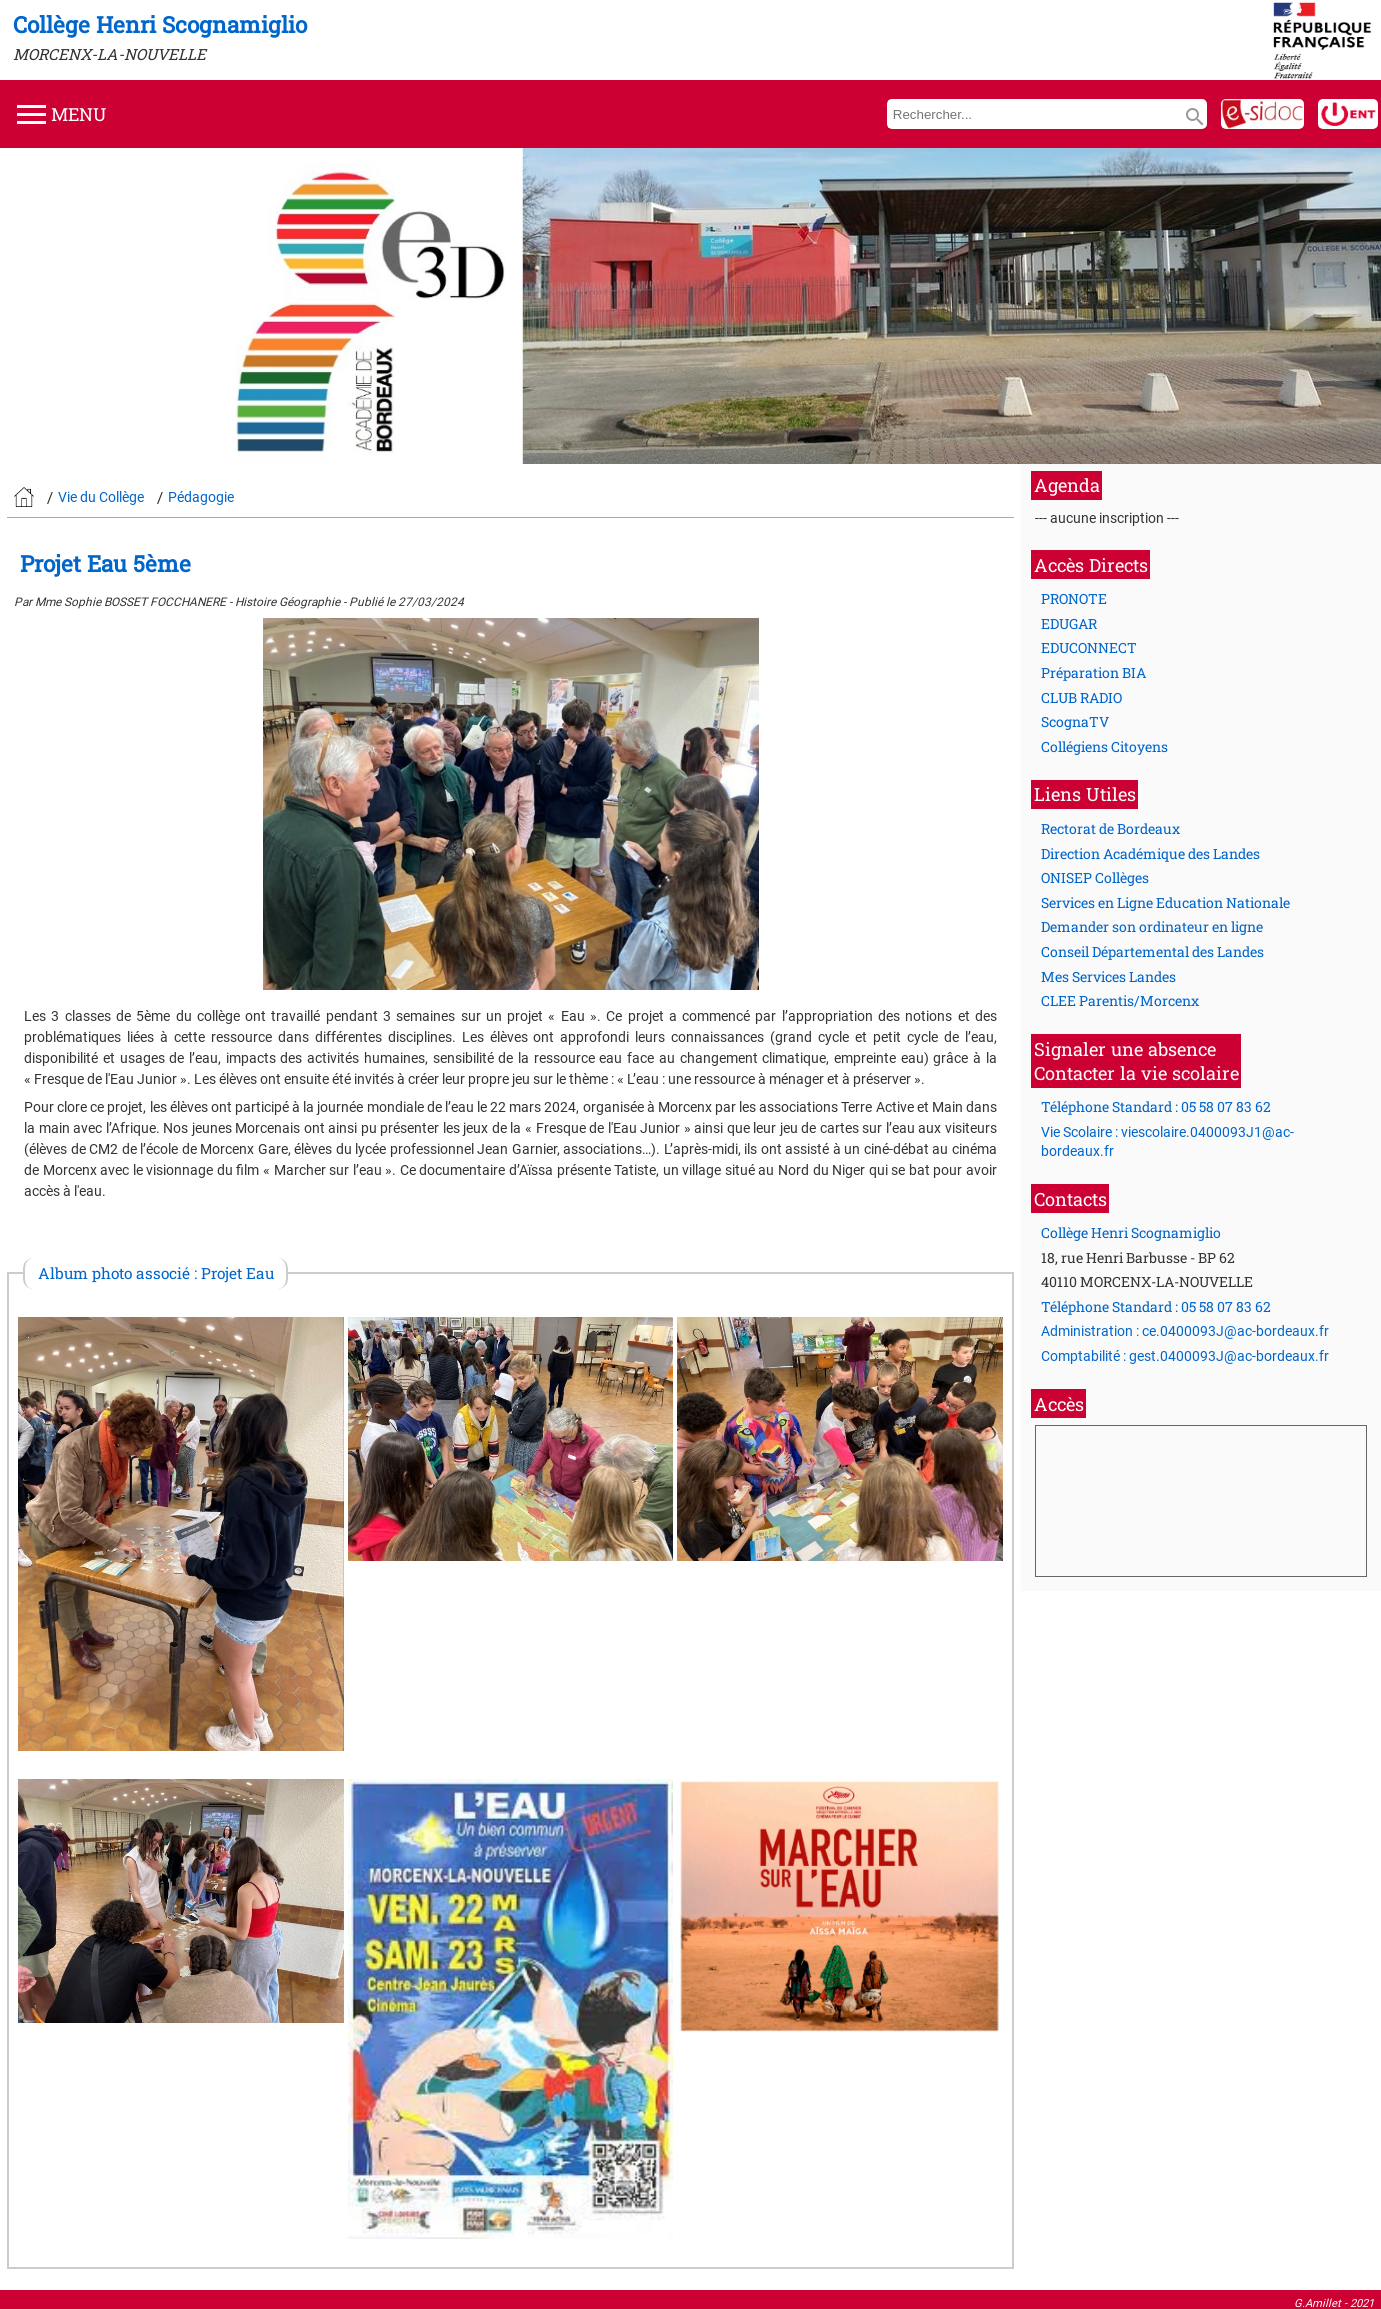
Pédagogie (201, 497)
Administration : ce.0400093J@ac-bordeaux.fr (1185, 1331)
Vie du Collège (101, 497)
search (1195, 117)
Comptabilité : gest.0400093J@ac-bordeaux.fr (1185, 1356)
